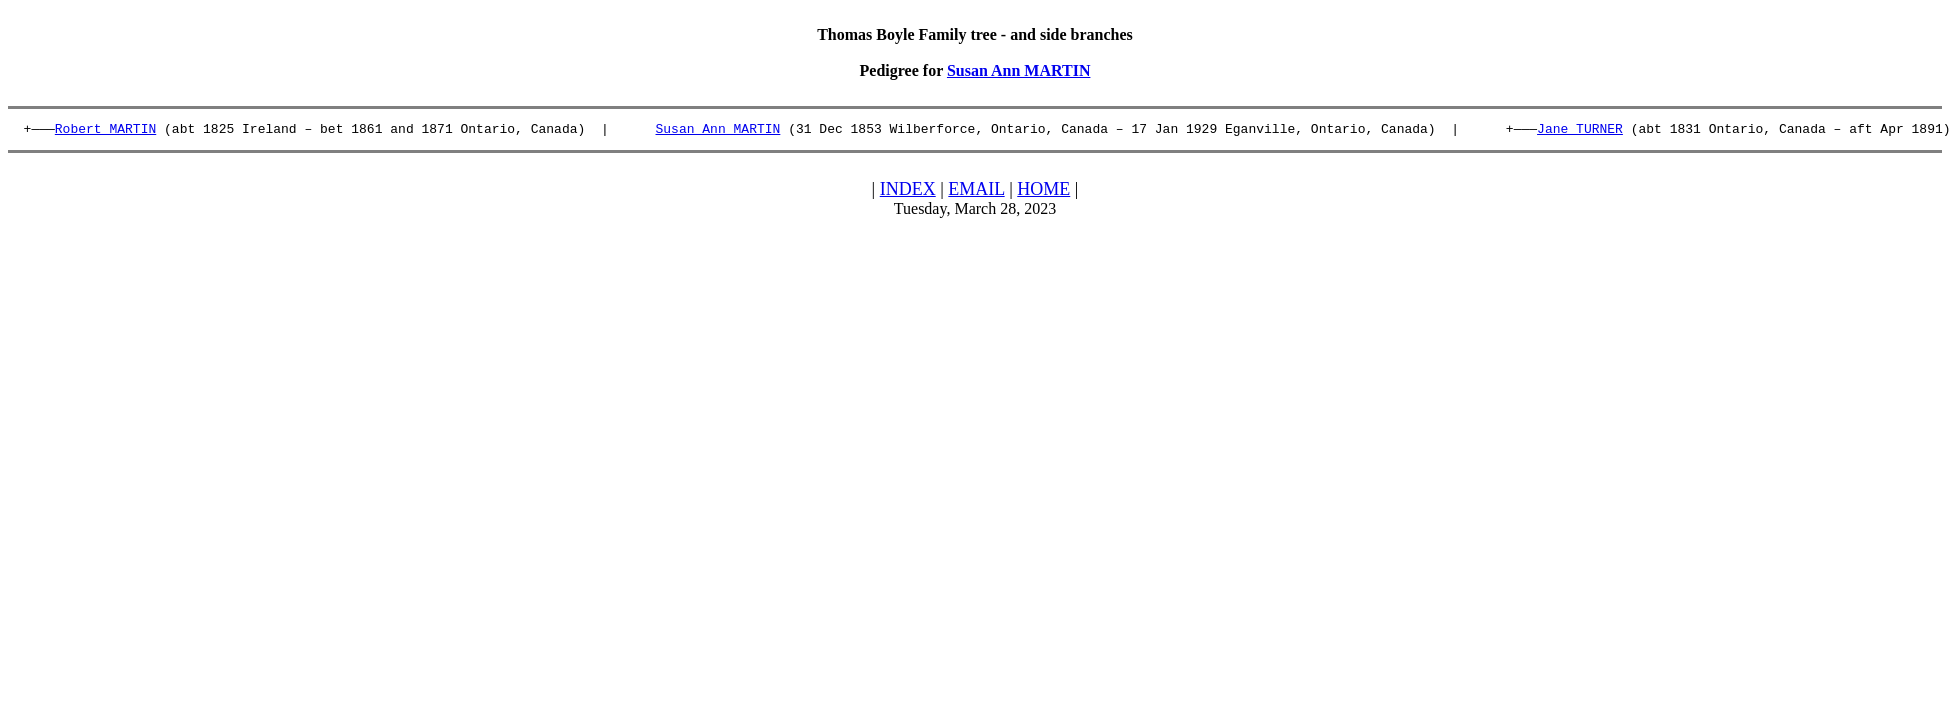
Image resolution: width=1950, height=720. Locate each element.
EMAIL (976, 192)
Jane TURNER (1580, 131)
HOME (1043, 192)
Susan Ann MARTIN (1019, 70)
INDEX (908, 192)
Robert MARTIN (105, 131)
